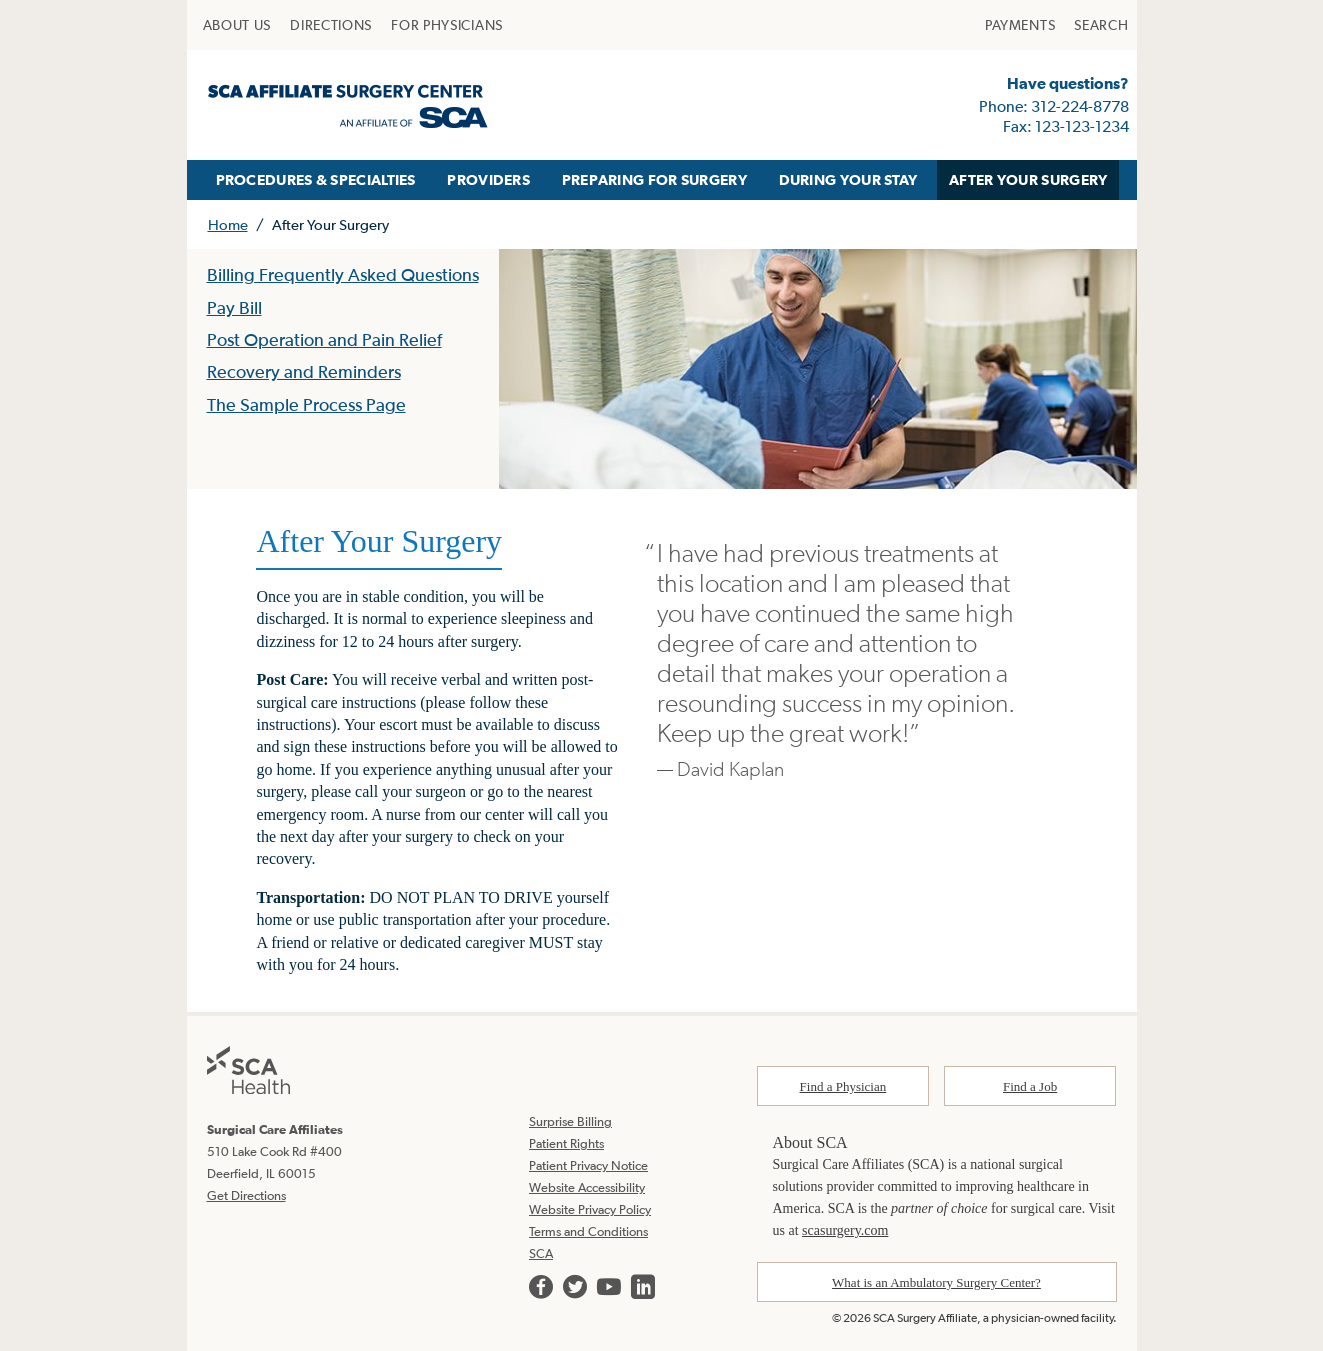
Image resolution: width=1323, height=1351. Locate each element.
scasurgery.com (845, 1230)
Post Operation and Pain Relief (324, 339)
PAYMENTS (1020, 25)
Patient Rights (566, 1143)
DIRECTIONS (331, 25)
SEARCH (1101, 25)
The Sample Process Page (306, 404)
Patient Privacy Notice (588, 1165)
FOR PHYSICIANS (447, 25)
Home (228, 224)
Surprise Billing (570, 1121)
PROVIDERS (488, 179)
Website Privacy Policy (590, 1209)
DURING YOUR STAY (848, 179)
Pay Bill (234, 307)
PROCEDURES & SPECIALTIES (316, 179)
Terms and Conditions (588, 1231)
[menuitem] (237, 25)
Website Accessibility (587, 1187)
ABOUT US (237, 25)
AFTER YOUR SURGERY (1028, 179)
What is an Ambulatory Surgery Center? (936, 1282)
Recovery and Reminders (304, 371)
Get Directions (246, 1195)
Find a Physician (843, 1086)
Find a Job (1030, 1086)
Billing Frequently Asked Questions (343, 274)
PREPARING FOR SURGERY (654, 179)
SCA (541, 1253)
